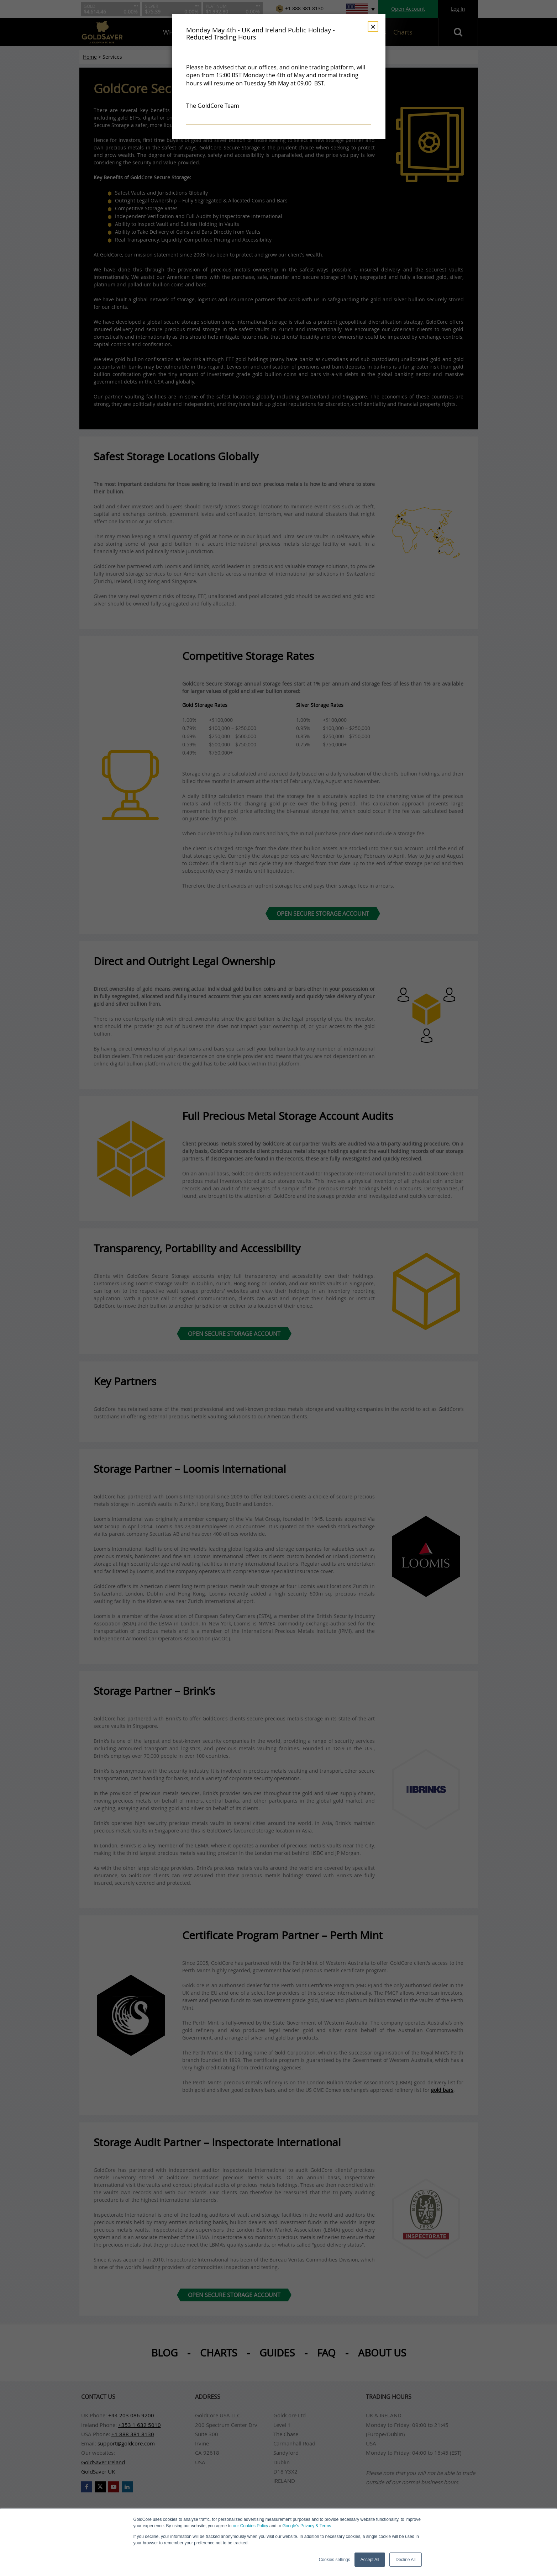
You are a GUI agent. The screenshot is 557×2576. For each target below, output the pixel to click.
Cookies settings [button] (334, 2559)
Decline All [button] (405, 2559)
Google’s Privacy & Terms (306, 2525)
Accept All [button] (370, 2559)
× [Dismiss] (373, 26)
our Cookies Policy (250, 2525)
